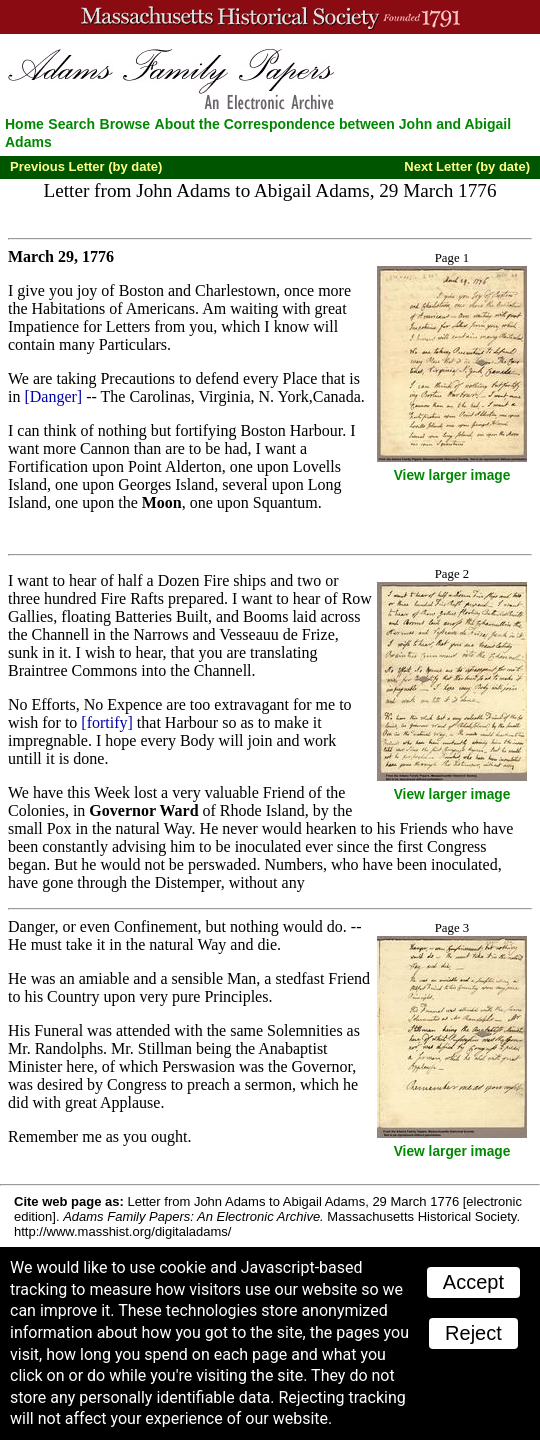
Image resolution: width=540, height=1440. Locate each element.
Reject (473, 1333)
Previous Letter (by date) (86, 166)
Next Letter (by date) (467, 166)
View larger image (452, 475)
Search (71, 124)
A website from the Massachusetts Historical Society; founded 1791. (270, 17)
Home (24, 124)
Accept (473, 1282)
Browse (125, 124)
